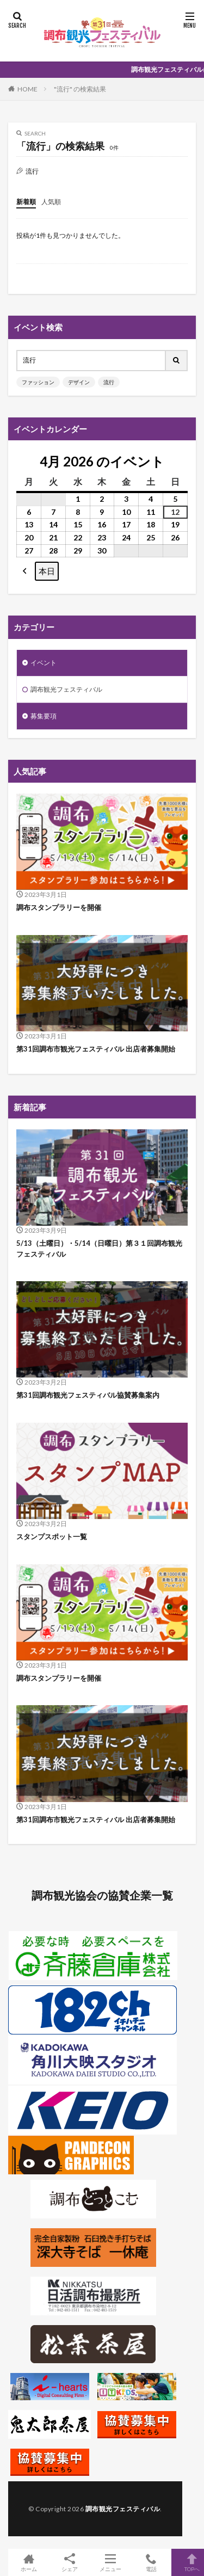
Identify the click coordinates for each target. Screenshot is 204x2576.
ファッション (38, 382)
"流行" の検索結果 (80, 89)
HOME (27, 89)
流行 (108, 382)
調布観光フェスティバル (66, 689)
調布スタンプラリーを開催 (58, 907)
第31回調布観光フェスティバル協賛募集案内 (87, 1395)
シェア (69, 2562)
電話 (151, 2562)
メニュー (110, 2562)
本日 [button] (47, 571)
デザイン (79, 382)
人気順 (51, 202)
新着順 (26, 202)
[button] (25, 571)
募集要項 (43, 716)
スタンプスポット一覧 (51, 1536)
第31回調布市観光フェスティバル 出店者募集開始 (95, 1048)
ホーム (28, 2562)
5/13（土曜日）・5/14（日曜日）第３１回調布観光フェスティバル (99, 1248)
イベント (43, 663)
